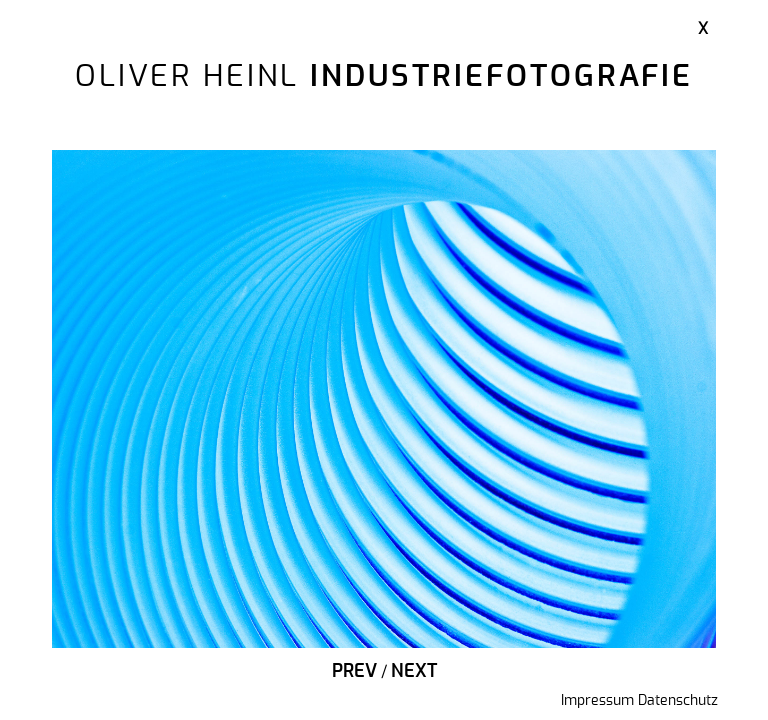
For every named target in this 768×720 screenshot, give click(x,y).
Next (414, 672)
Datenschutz (678, 701)
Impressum (597, 701)
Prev (354, 672)
